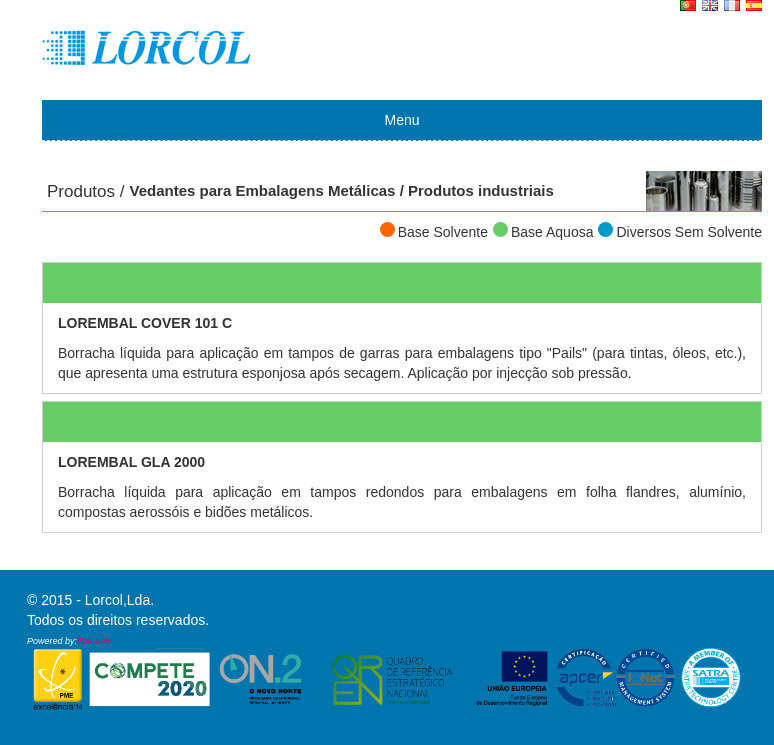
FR (732, 8)
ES (754, 8)
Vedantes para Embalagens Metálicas (263, 190)
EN (710, 8)
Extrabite (95, 641)
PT (688, 8)
